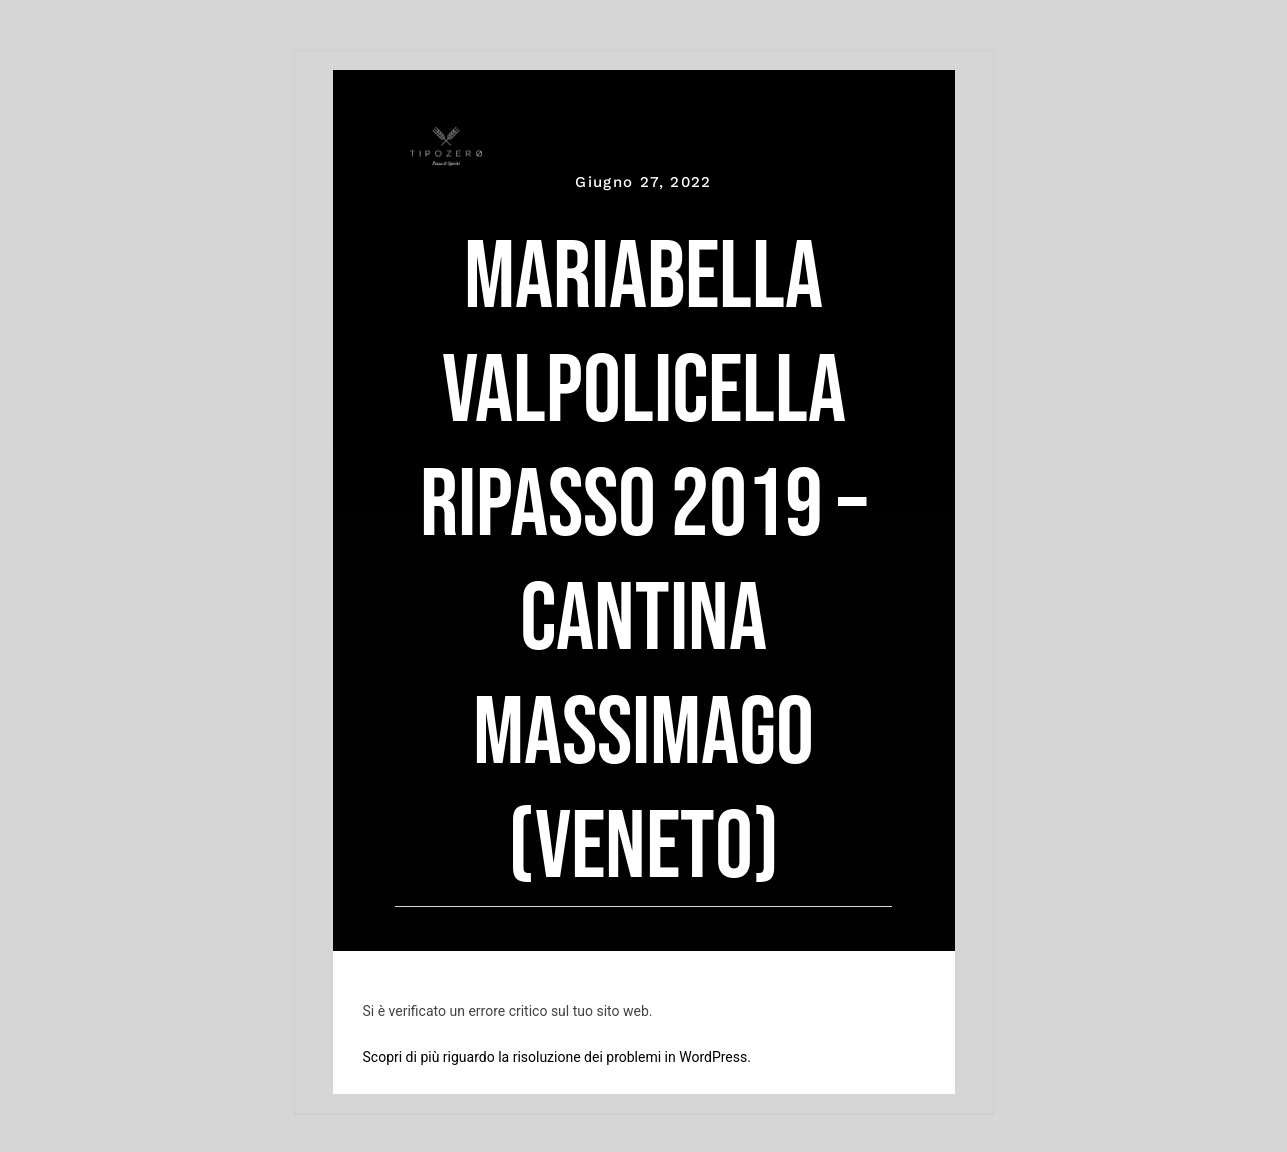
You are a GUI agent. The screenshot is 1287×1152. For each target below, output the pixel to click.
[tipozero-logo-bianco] (446, 136)
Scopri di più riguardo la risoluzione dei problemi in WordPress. (557, 1057)
